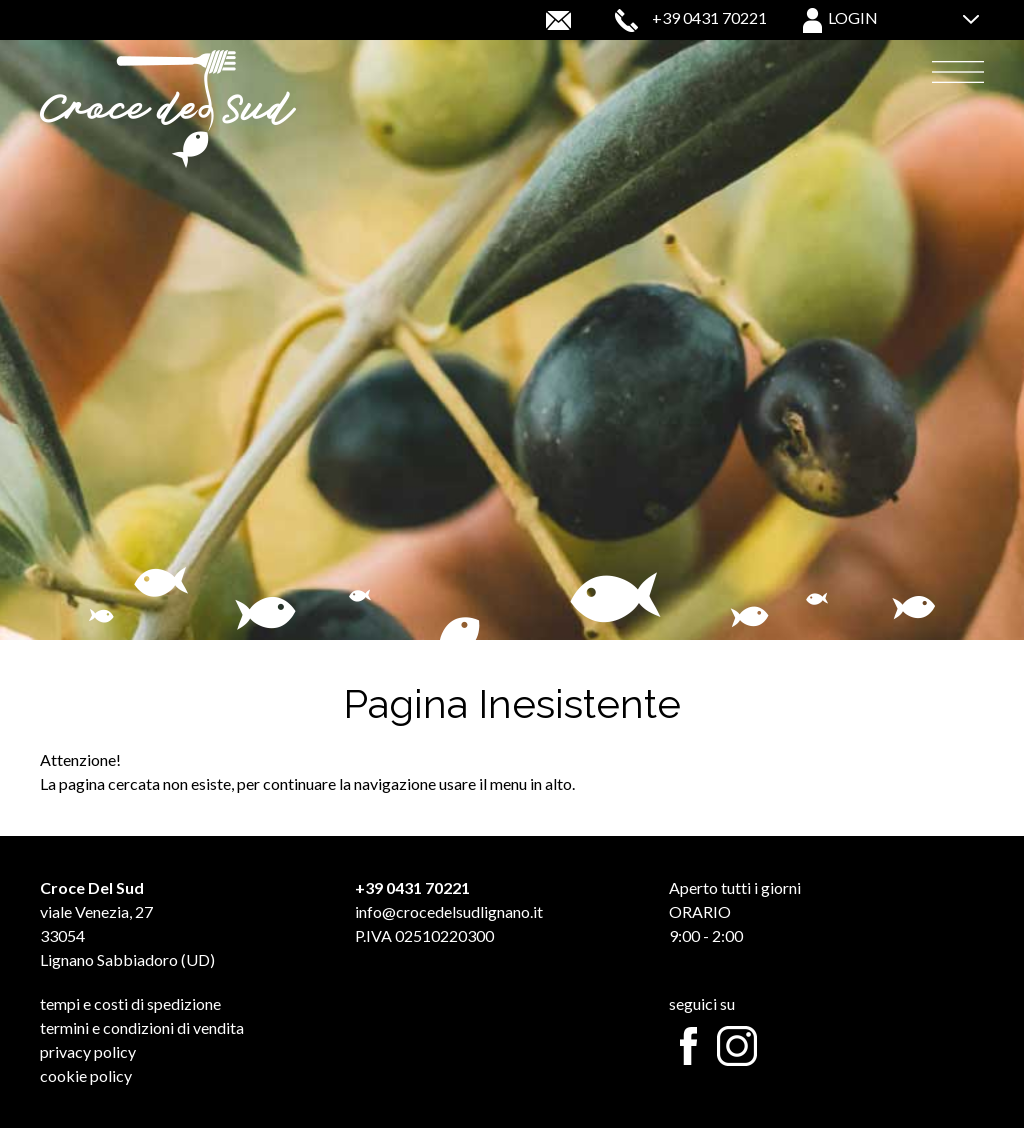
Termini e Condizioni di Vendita (142, 1027)
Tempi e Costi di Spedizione (130, 1003)
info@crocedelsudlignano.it (449, 911)
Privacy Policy (88, 1051)
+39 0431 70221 (709, 17)
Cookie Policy (86, 1075)
